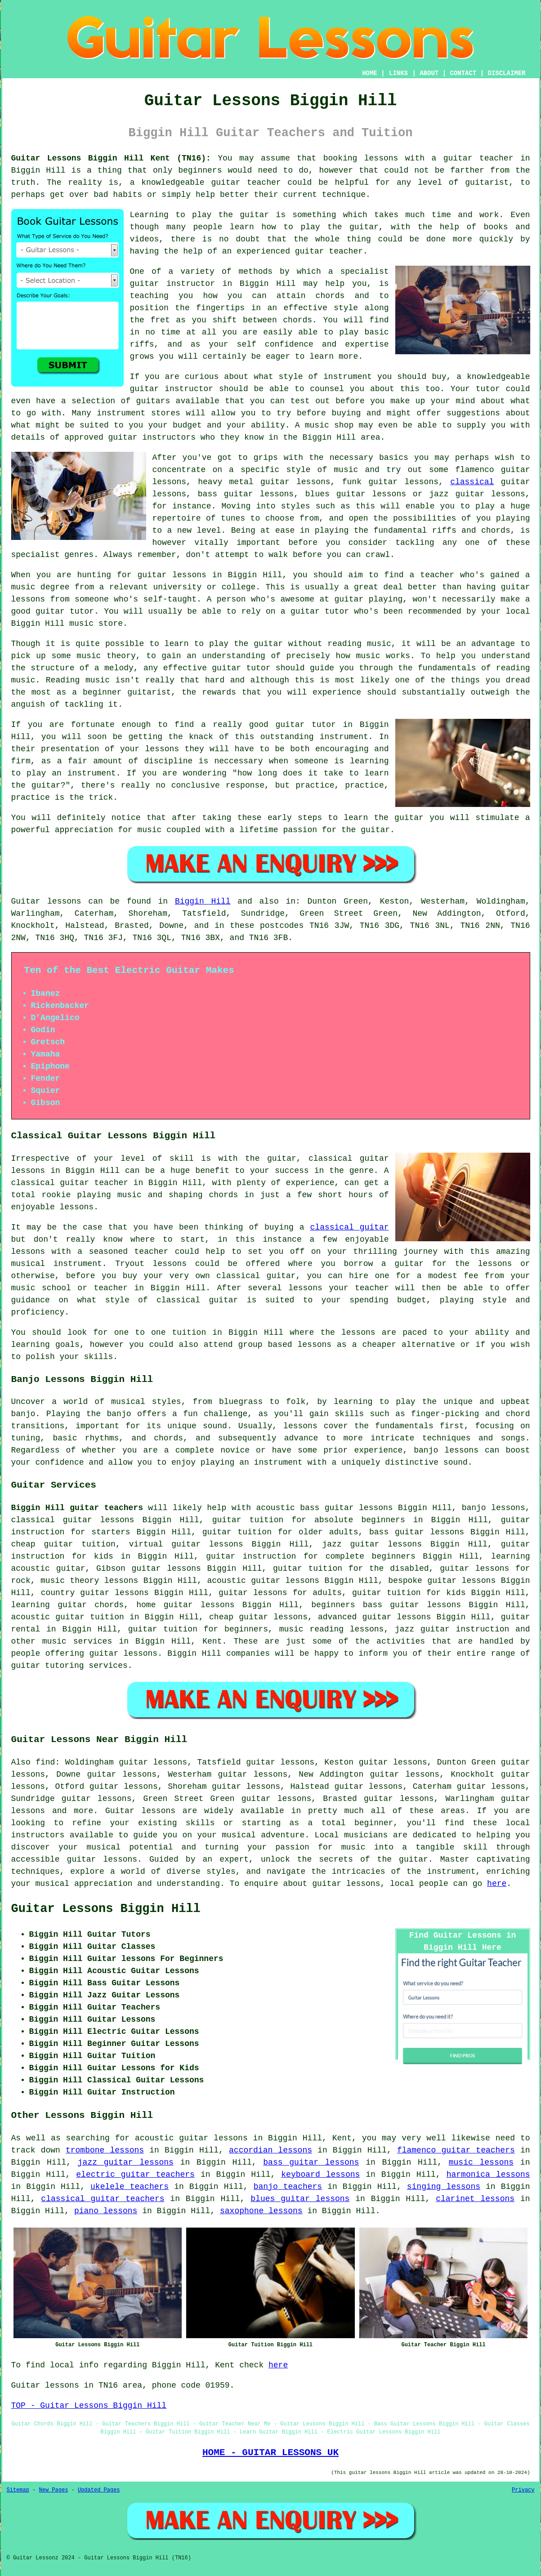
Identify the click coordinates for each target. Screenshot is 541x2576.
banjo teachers (288, 2186)
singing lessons (443, 2186)
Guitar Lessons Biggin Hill (106, 1909)
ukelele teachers (129, 2186)
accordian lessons (270, 2150)
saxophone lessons (261, 2210)
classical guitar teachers (102, 2198)
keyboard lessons (320, 2174)
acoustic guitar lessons (263, 1580)
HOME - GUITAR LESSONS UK (270, 2452)
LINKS (398, 73)
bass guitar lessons (311, 2162)
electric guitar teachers (135, 2174)
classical (472, 481)
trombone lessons (105, 2150)
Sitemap (18, 2490)
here (496, 1883)
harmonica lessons (488, 2174)
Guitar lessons (140, 1810)
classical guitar (349, 1227)
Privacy (523, 2490)
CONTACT (463, 73)
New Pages (53, 2490)
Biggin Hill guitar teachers (77, 1507)
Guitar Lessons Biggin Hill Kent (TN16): (111, 158)
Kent (212, 1641)
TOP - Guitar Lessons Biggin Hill (89, 2405)
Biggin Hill (203, 901)
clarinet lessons (475, 2198)
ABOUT (429, 73)
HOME (369, 73)
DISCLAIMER (506, 73)
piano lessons (105, 2210)
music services (77, 1641)
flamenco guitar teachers (456, 2150)
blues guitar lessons (299, 2198)
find (45, 1762)
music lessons (481, 2162)
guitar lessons (171, 574)
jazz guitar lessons (126, 2162)
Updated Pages (99, 2490)
